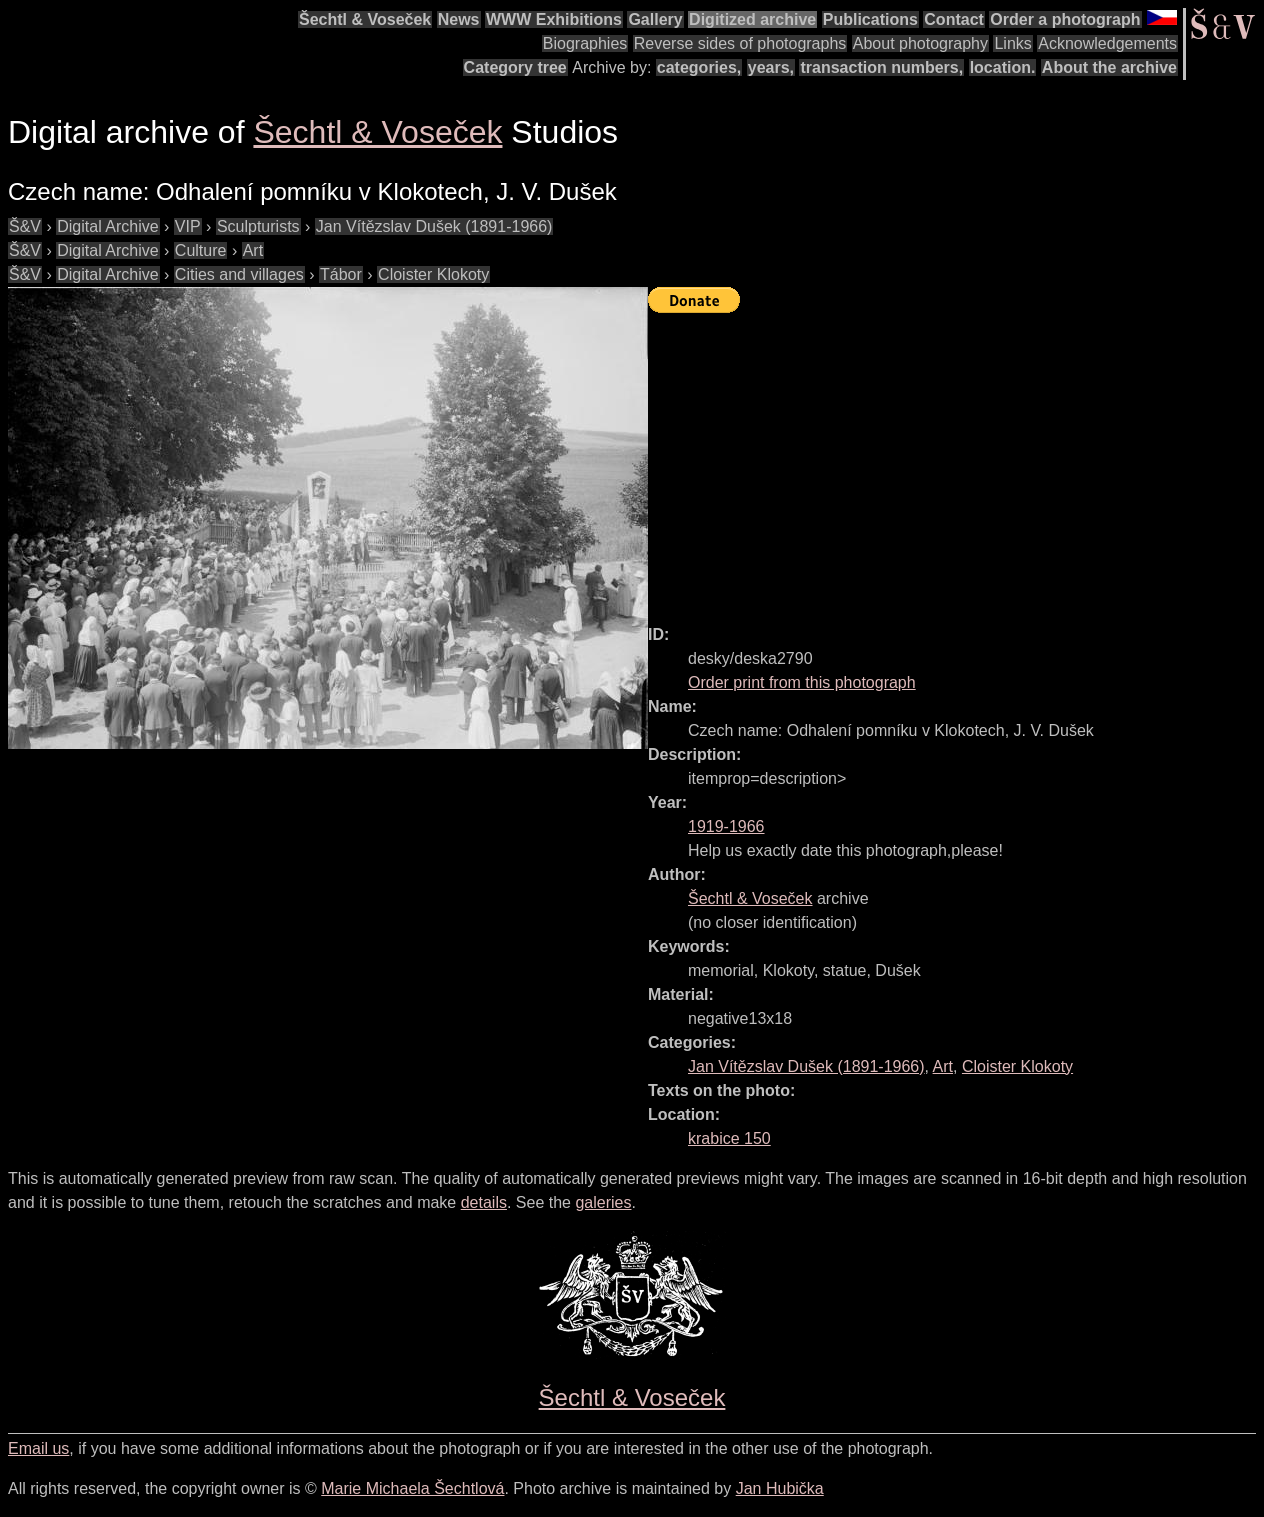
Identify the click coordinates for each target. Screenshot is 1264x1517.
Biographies (585, 43)
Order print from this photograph (802, 682)
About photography (920, 43)
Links (1012, 43)
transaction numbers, (881, 67)
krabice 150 (729, 1138)
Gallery (655, 19)
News (459, 19)
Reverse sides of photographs (740, 43)
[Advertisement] (956, 460)
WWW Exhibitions (554, 19)
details (484, 1202)
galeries (603, 1202)
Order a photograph (1065, 19)
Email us (38, 1448)
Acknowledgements (1107, 43)
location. (1003, 67)
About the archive (1109, 67)
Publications (870, 19)
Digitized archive (752, 19)
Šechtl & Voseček (365, 19)
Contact (954, 19)
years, (771, 67)
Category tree (515, 67)
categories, (699, 67)
